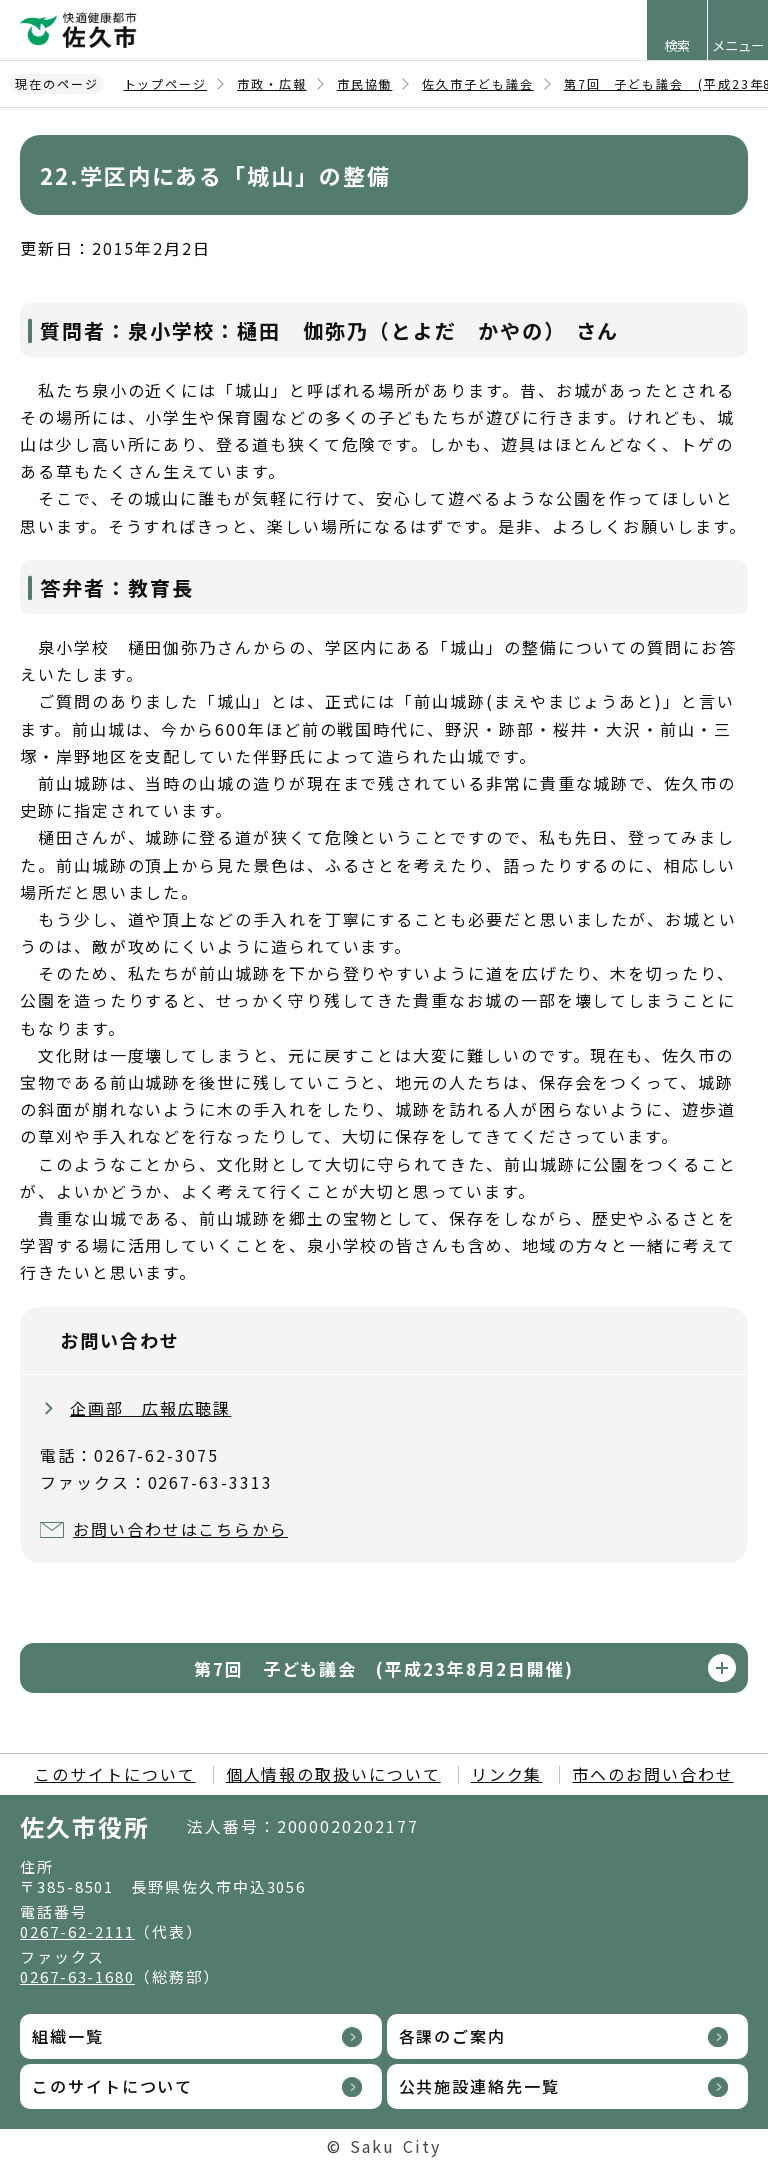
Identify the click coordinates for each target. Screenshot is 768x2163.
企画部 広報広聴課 (150, 1408)
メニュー (738, 45)
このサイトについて (114, 1774)
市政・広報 (272, 83)
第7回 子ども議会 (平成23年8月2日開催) (384, 1668)
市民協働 (365, 83)
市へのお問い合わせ (652, 1774)
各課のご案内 (453, 2036)
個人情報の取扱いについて (333, 1774)
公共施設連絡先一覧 (479, 2086)
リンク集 (507, 1774)
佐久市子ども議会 (477, 83)
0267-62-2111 (77, 1931)
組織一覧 (68, 2036)
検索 (677, 45)
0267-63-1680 (77, 1976)
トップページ (166, 83)
